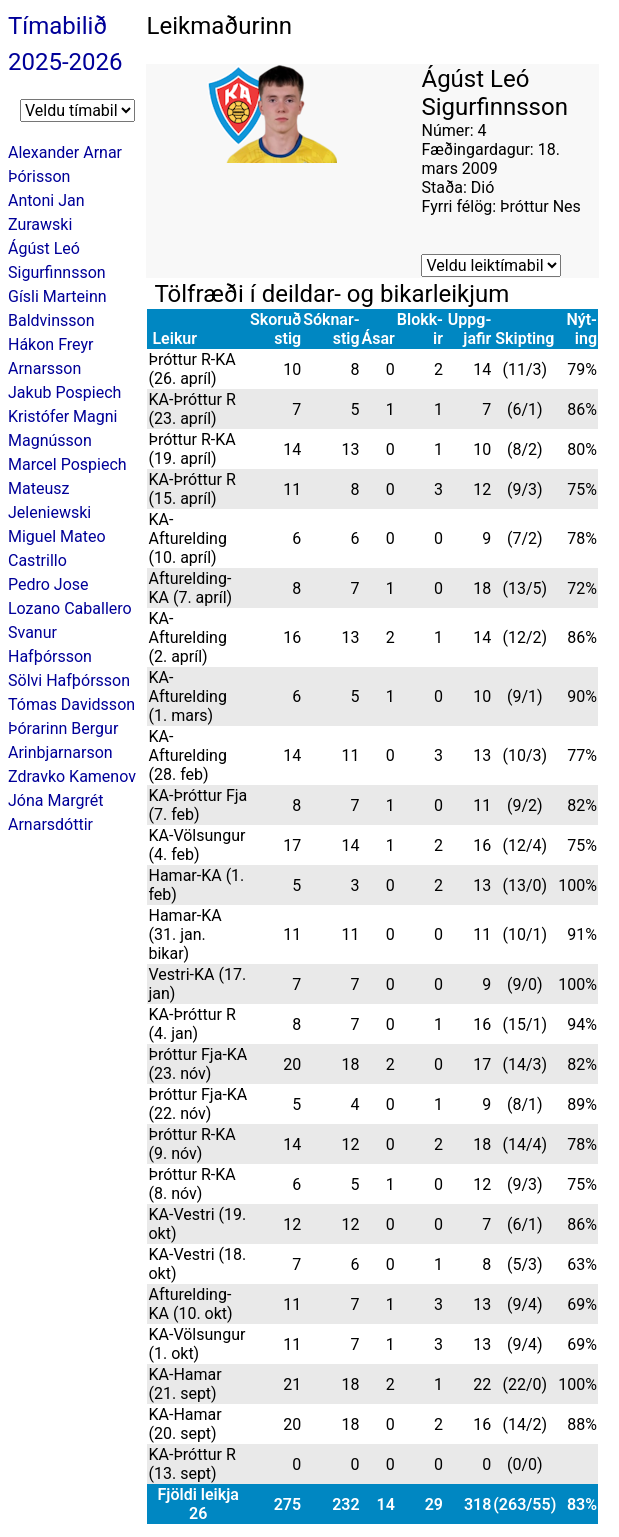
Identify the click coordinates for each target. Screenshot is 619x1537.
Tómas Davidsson (71, 704)
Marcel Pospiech (67, 464)
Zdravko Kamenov (72, 776)
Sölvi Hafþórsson (69, 680)
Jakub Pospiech (64, 392)
